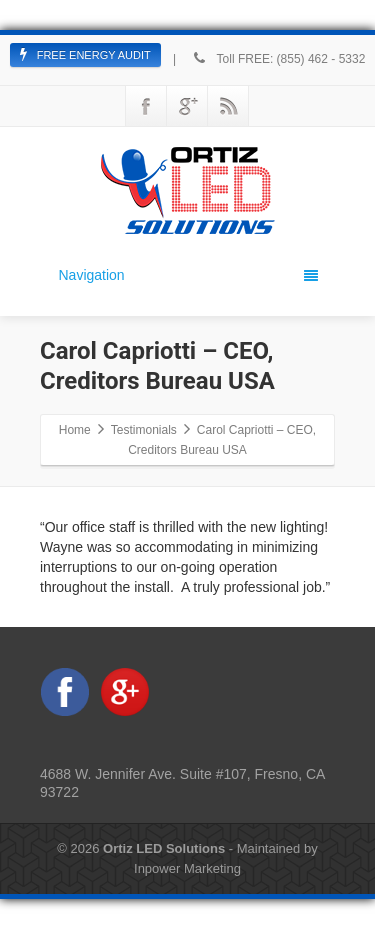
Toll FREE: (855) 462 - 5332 (277, 59)
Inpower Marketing (187, 868)
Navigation (188, 275)
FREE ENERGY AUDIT (85, 55)
